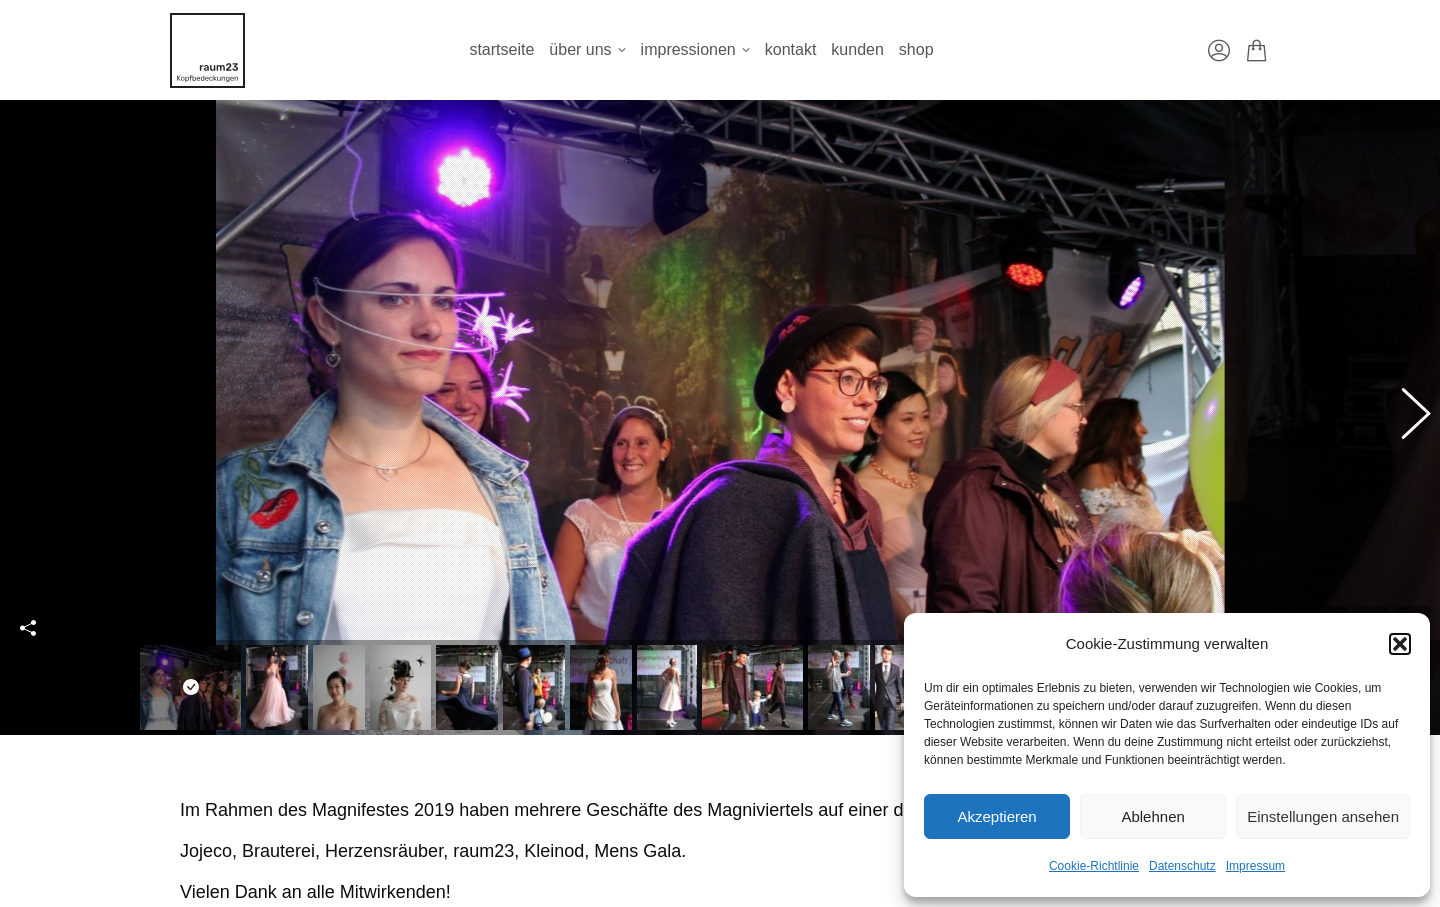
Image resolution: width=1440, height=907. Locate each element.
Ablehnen (1152, 816)
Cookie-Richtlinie (1094, 866)
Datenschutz (1182, 866)
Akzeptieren (996, 816)
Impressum (1255, 866)
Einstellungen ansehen (1323, 816)
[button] (1400, 644)
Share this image (28, 616)
